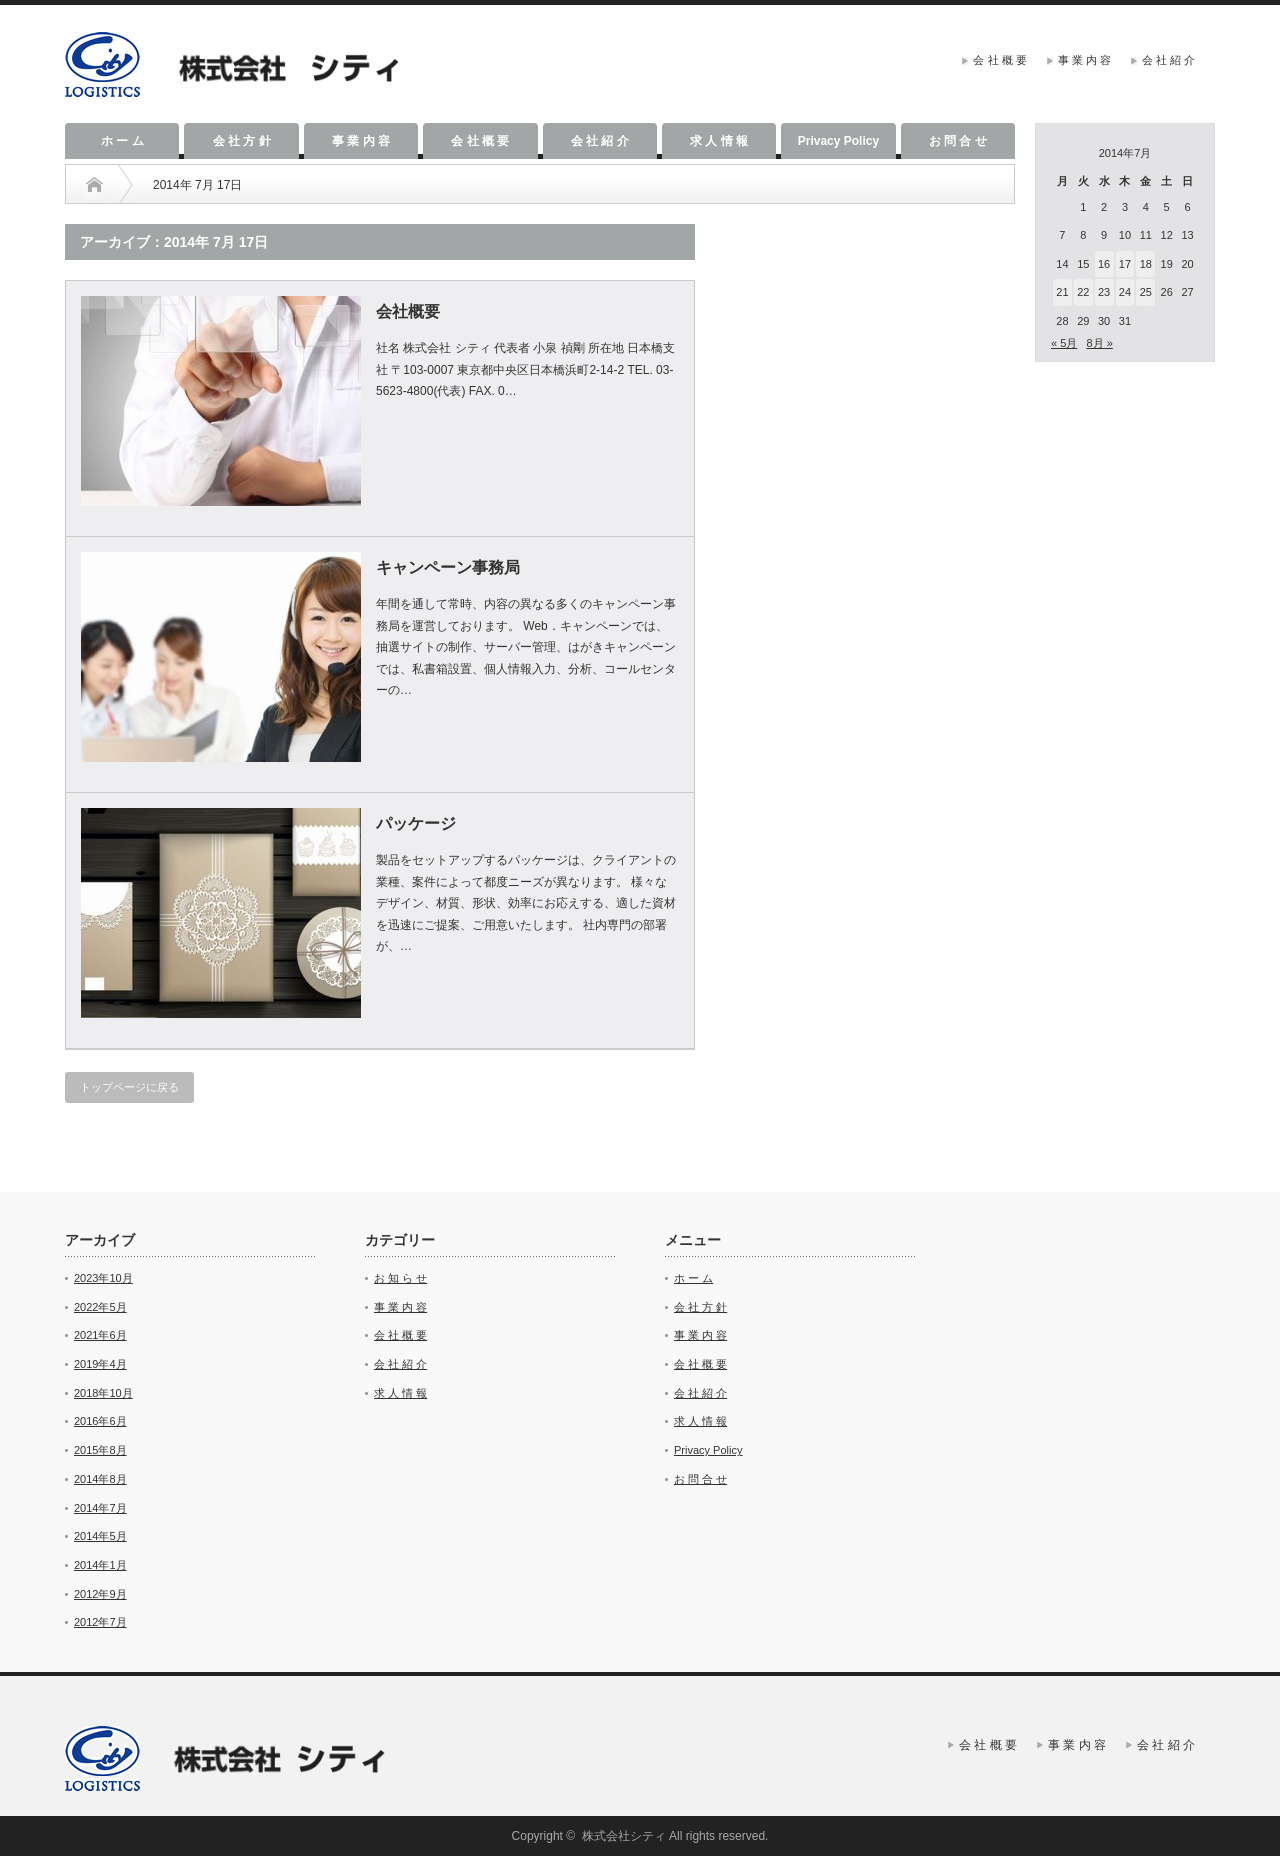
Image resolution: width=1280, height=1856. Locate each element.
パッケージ (416, 823)
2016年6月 (100, 1421)
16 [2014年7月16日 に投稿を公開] (1104, 264)
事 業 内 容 (1084, 60)
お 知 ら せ (400, 1278)
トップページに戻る (129, 1087)
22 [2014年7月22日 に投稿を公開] (1083, 292)
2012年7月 (100, 1622)
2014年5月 (100, 1536)
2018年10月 (103, 1393)
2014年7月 (100, 1508)
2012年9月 (100, 1594)
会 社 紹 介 (1168, 60)
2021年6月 (100, 1335)
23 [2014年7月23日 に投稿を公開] (1104, 292)
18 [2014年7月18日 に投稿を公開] (1146, 264)
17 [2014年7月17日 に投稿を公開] (1125, 264)
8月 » (1099, 343)
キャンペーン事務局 (448, 567)
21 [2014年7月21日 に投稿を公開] (1062, 292)
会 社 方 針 (242, 141)
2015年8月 (100, 1450)
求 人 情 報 (719, 141)
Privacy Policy (838, 141)
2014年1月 (100, 1565)
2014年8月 (100, 1479)
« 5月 (1064, 343)
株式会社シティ (624, 1836)
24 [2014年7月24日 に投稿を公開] (1125, 292)
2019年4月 (100, 1364)
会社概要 (408, 311)
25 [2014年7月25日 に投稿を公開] (1146, 292)
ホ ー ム (122, 141)
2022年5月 (100, 1307)
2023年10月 (103, 1278)
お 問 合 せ (958, 141)
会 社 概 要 (999, 60)
